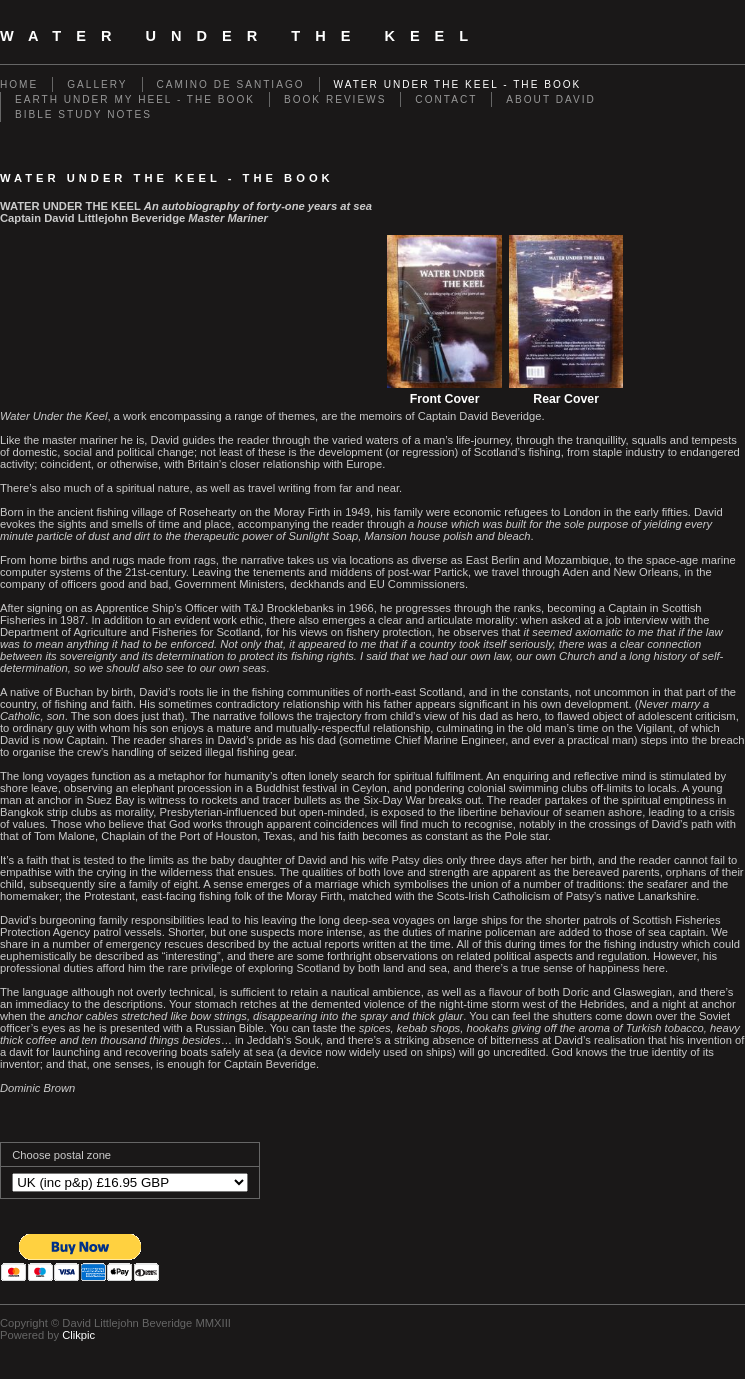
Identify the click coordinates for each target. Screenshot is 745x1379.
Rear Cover (566, 399)
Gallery (97, 84)
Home (19, 84)
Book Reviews (335, 99)
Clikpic (78, 1335)
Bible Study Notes (83, 114)
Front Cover (445, 399)
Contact (446, 99)
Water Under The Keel (241, 36)
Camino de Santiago (231, 84)
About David (550, 99)
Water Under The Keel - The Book (458, 84)
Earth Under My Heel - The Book (135, 99)
